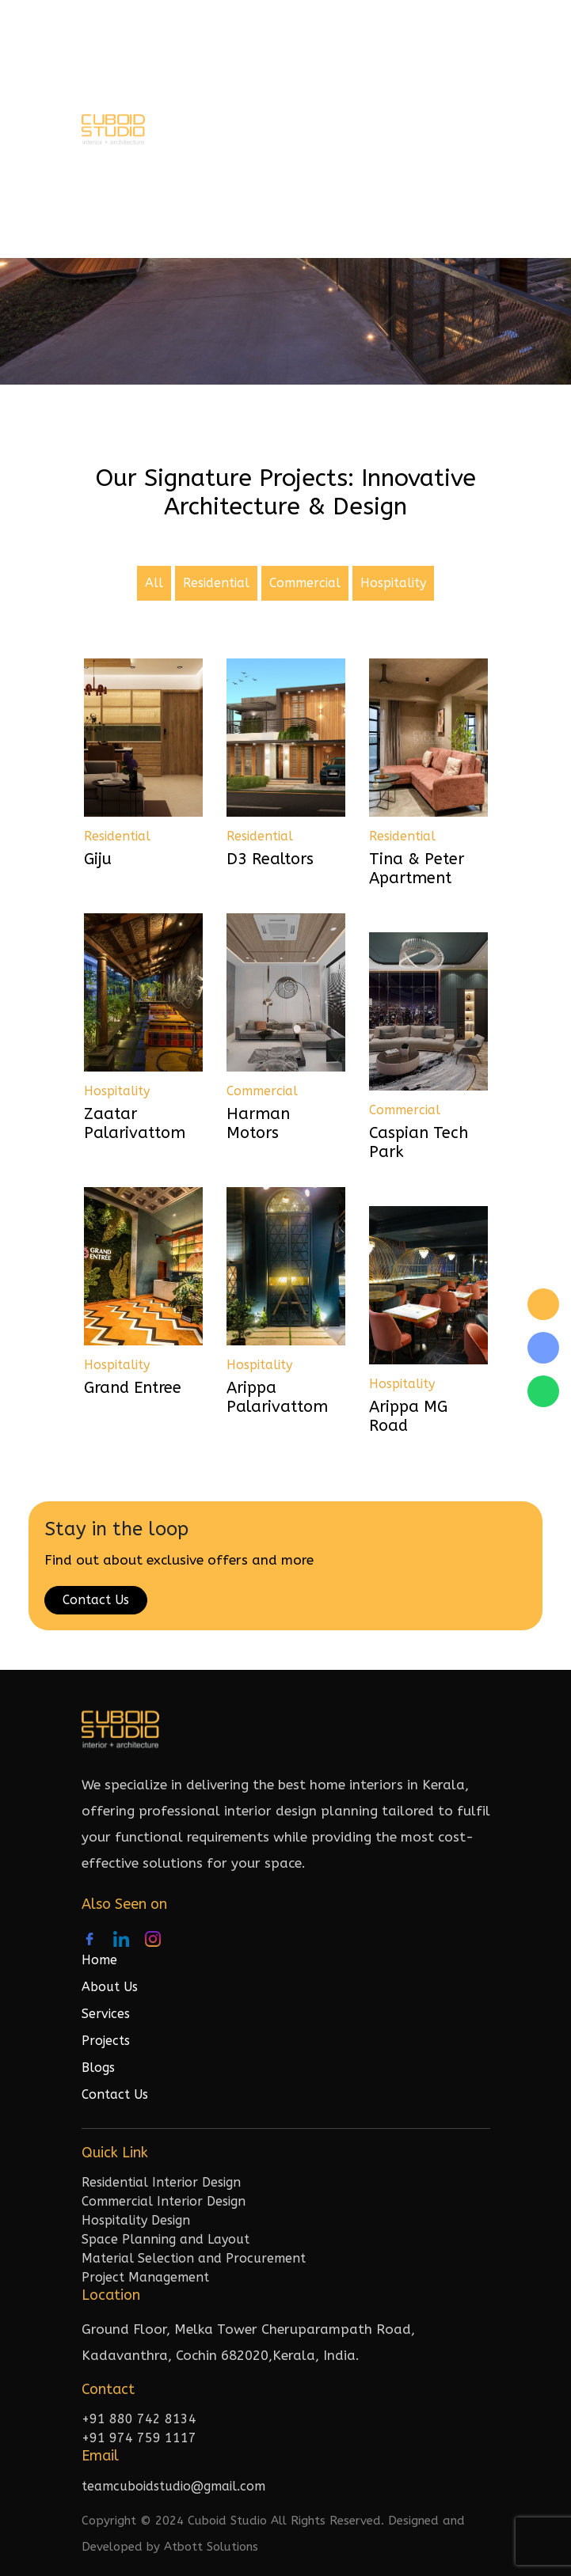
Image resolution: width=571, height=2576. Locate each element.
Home (99, 1959)
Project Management (145, 2277)
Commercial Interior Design (164, 2201)
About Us (110, 1986)
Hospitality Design (136, 2220)
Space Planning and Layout (165, 2239)
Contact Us (96, 1599)
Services (106, 2013)
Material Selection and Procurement (194, 2258)
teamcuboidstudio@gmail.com (173, 2486)
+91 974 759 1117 (139, 2437)
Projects (106, 2040)
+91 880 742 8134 (139, 2418)
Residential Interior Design (161, 2182)
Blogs (98, 2067)
